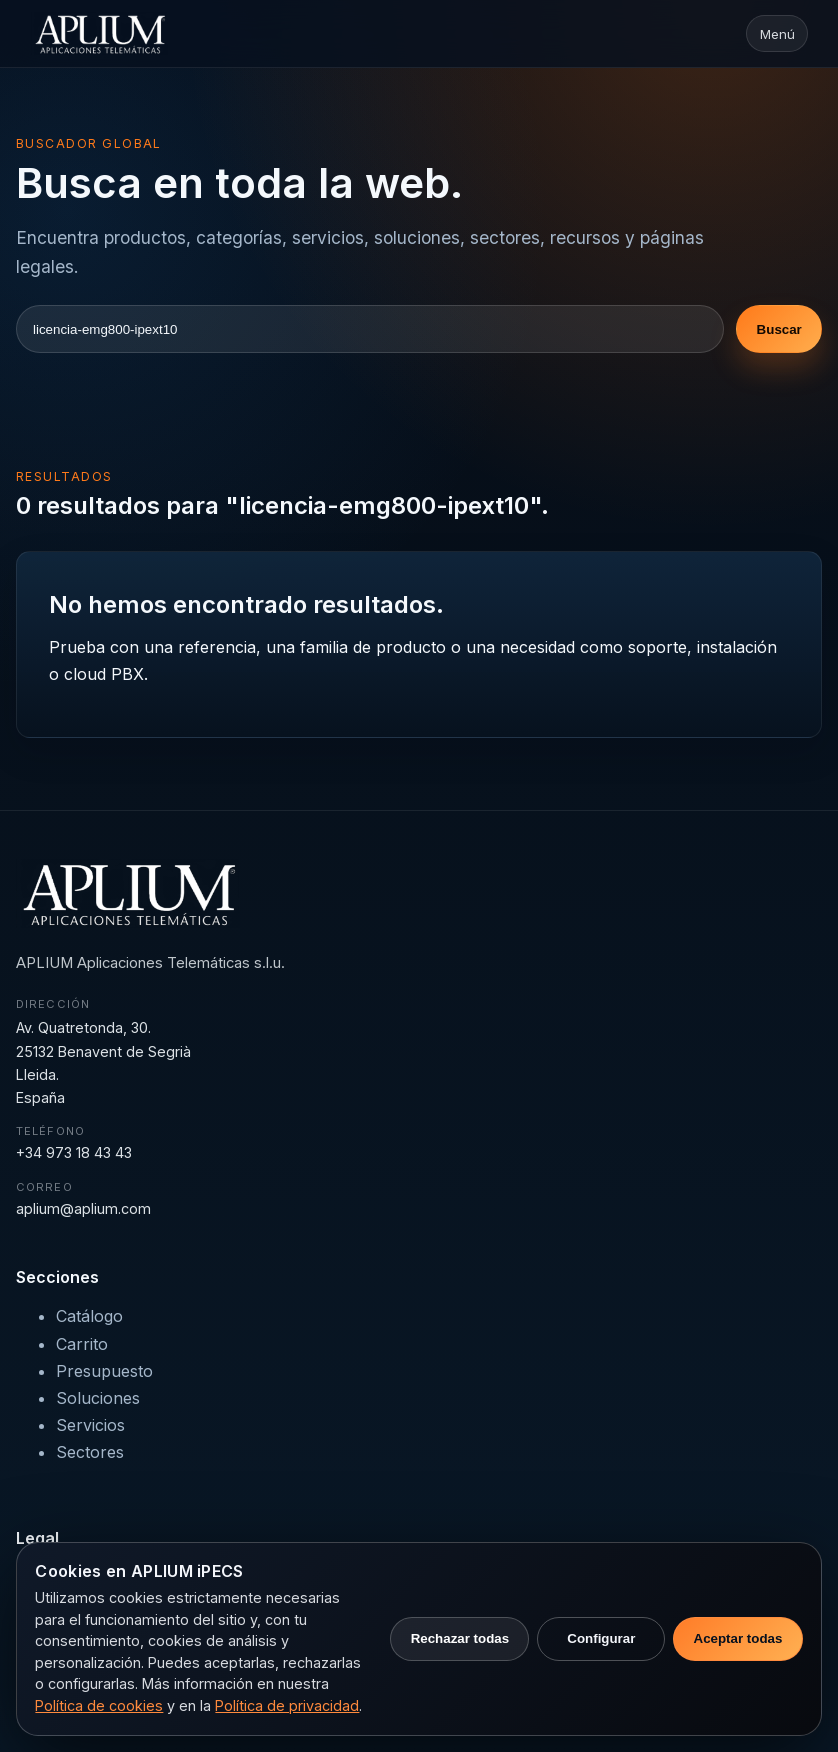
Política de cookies (99, 1705)
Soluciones (98, 1398)
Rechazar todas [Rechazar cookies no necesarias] (460, 1638)
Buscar (779, 329)
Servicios (90, 1425)
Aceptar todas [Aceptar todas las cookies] (738, 1638)
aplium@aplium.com (83, 1208)
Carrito (82, 1344)
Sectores (90, 1452)
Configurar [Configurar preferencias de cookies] (601, 1638)
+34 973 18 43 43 (74, 1152)
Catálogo (89, 1316)
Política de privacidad (287, 1705)
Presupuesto (104, 1371)
